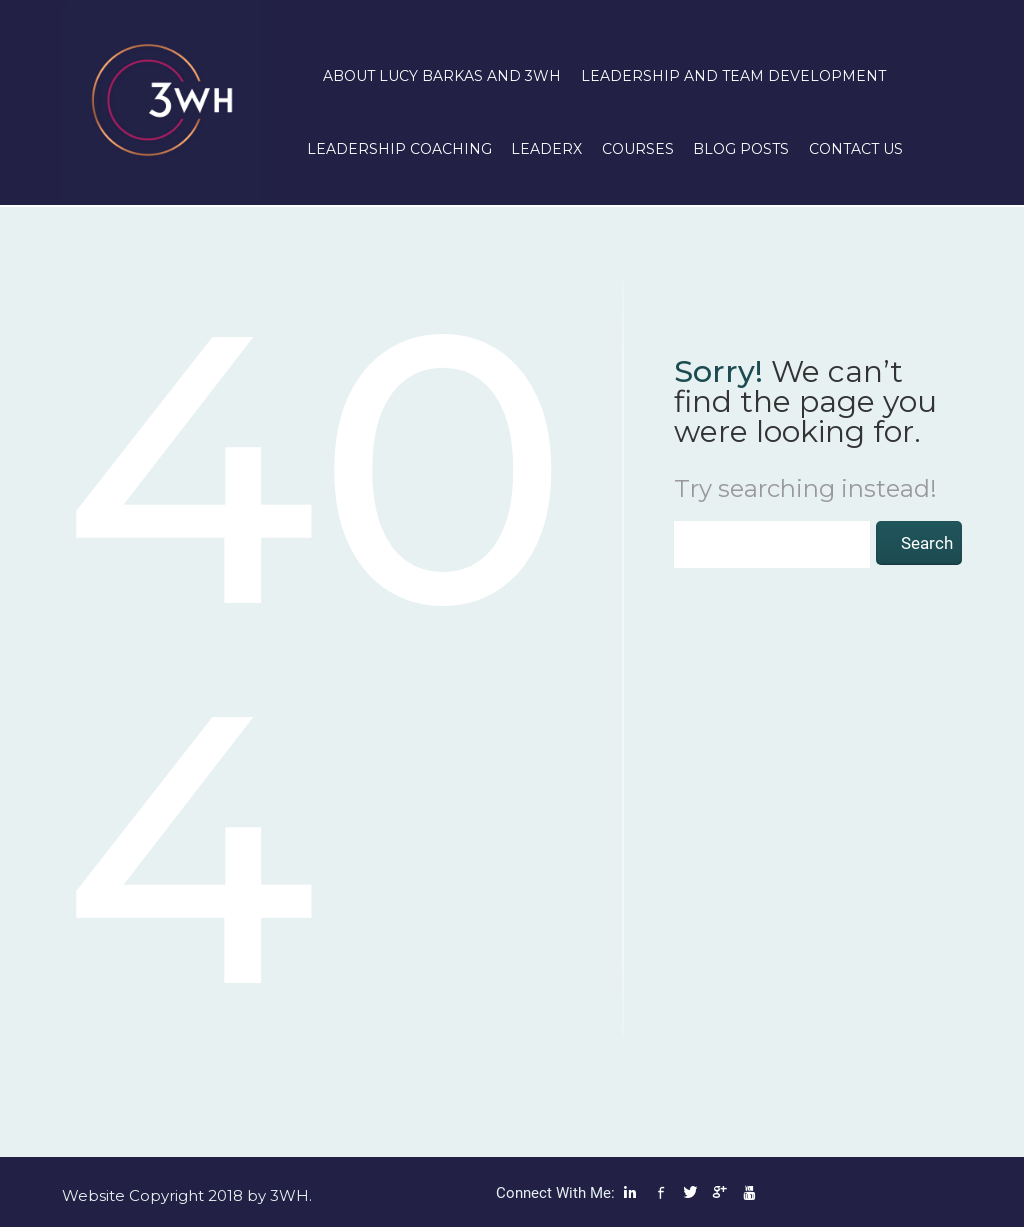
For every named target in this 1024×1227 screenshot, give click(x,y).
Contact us (856, 149)
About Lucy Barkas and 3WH (442, 76)
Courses (638, 149)
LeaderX (546, 149)
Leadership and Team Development (733, 76)
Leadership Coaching (399, 149)
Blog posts (741, 149)
